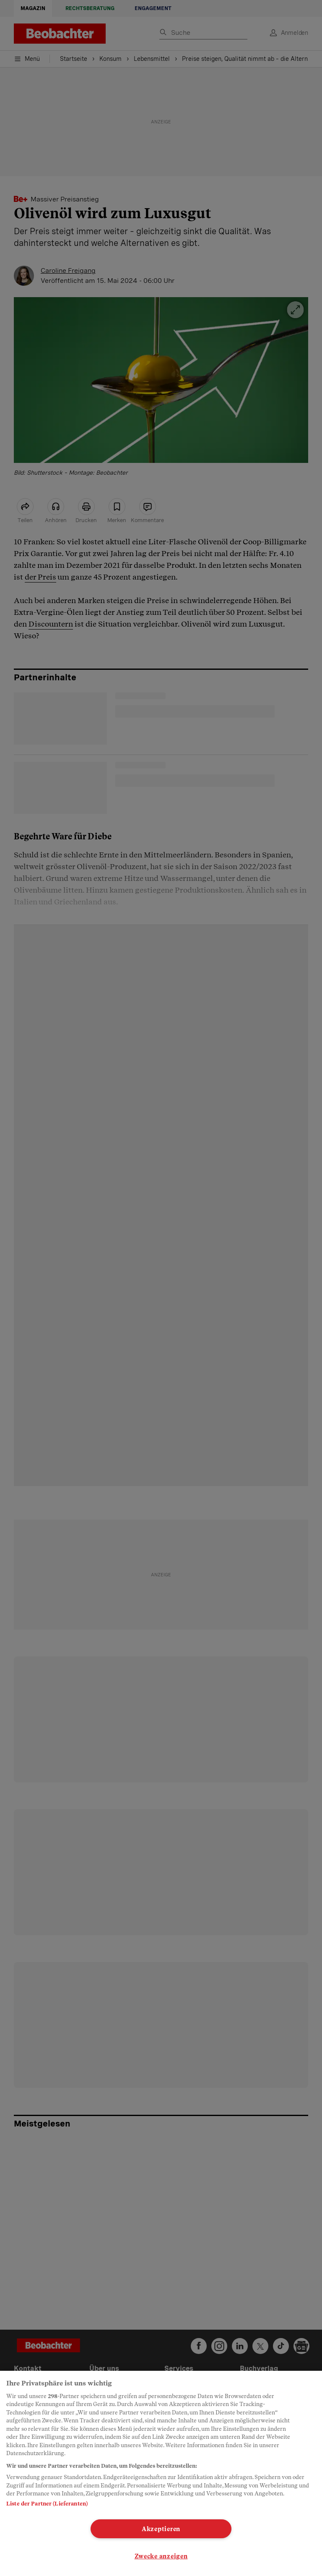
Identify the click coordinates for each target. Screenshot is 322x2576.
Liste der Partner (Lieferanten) (47, 2503)
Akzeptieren (161, 2528)
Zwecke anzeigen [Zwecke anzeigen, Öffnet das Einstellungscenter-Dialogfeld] (161, 2556)
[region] (161, 2473)
